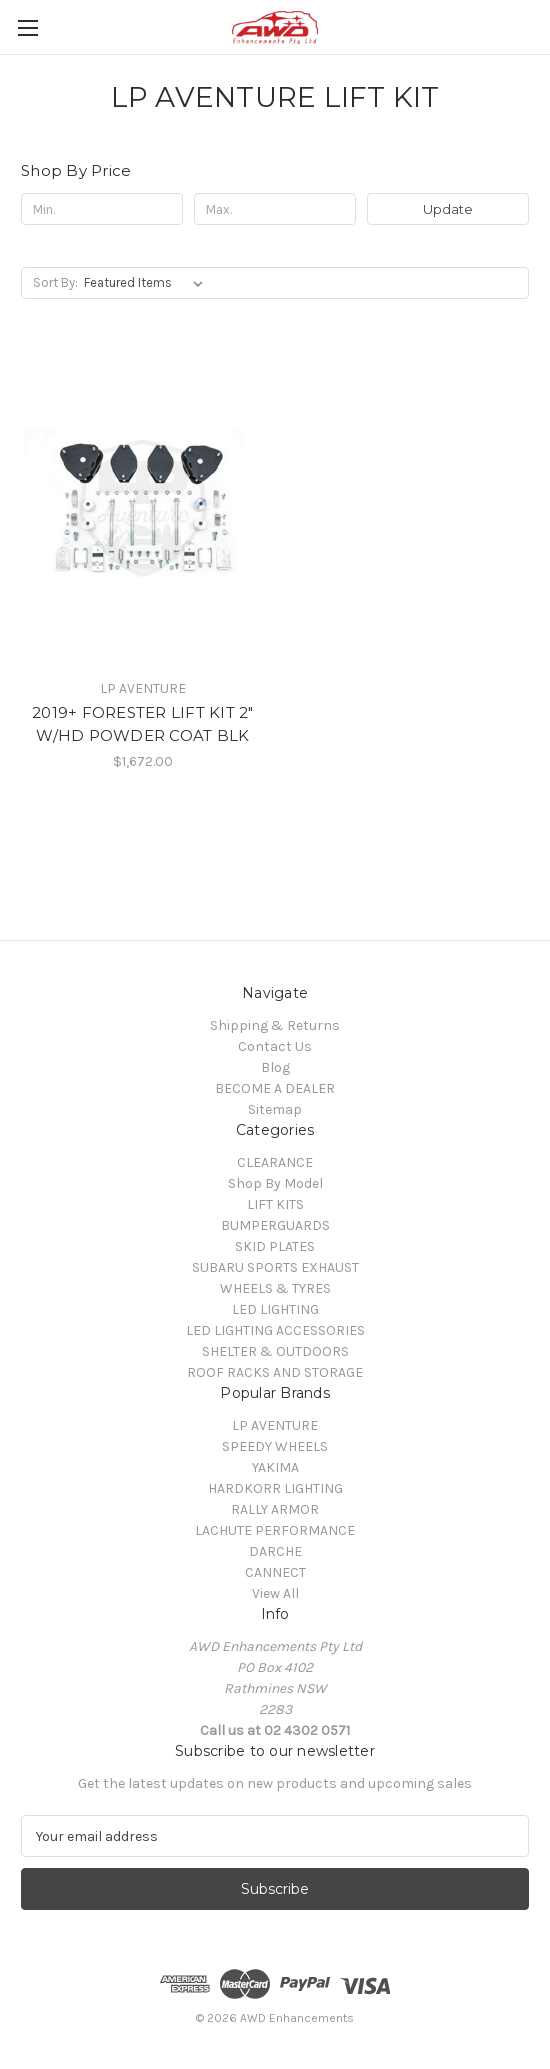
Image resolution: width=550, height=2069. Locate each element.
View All (275, 1593)
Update (448, 209)
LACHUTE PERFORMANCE (275, 1530)
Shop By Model (275, 1183)
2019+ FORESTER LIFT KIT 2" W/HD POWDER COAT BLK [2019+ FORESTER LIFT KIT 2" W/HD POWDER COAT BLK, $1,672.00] (143, 724)
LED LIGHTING (275, 1309)
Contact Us (275, 1046)
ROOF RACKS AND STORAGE (275, 1372)
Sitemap (275, 1109)
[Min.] (102, 209)
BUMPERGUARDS (275, 1225)
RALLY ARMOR (275, 1509)
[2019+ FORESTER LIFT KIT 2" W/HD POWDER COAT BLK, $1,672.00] (143, 507)
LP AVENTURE (275, 1425)
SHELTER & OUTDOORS (275, 1351)
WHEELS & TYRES (275, 1288)
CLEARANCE (275, 1162)
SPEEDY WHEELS (275, 1446)
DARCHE (275, 1551)
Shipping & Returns (275, 1025)
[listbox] (147, 283)
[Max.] (275, 209)
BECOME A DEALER (275, 1088)
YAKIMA (275, 1467)
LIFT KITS (275, 1204)
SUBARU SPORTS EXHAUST (275, 1267)
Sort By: (55, 282)
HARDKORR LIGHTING (275, 1488)
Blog (275, 1067)
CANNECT (275, 1572)
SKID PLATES (275, 1246)
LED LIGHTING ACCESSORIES (275, 1330)
